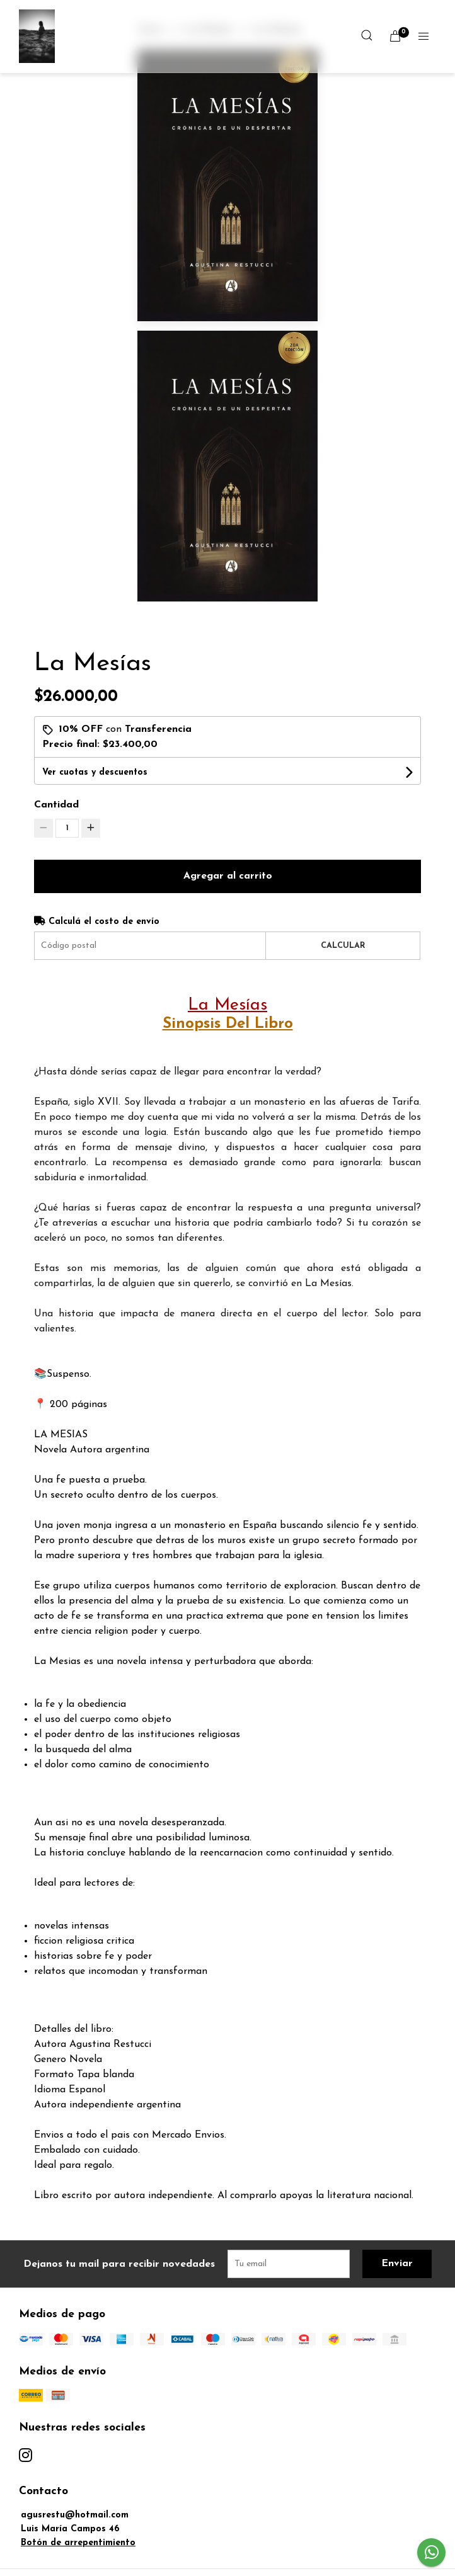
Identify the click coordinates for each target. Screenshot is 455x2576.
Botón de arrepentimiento (78, 2543)
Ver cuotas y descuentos (94, 772)
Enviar (397, 2264)
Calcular (343, 946)
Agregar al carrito (227, 876)
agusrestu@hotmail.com (75, 2515)
